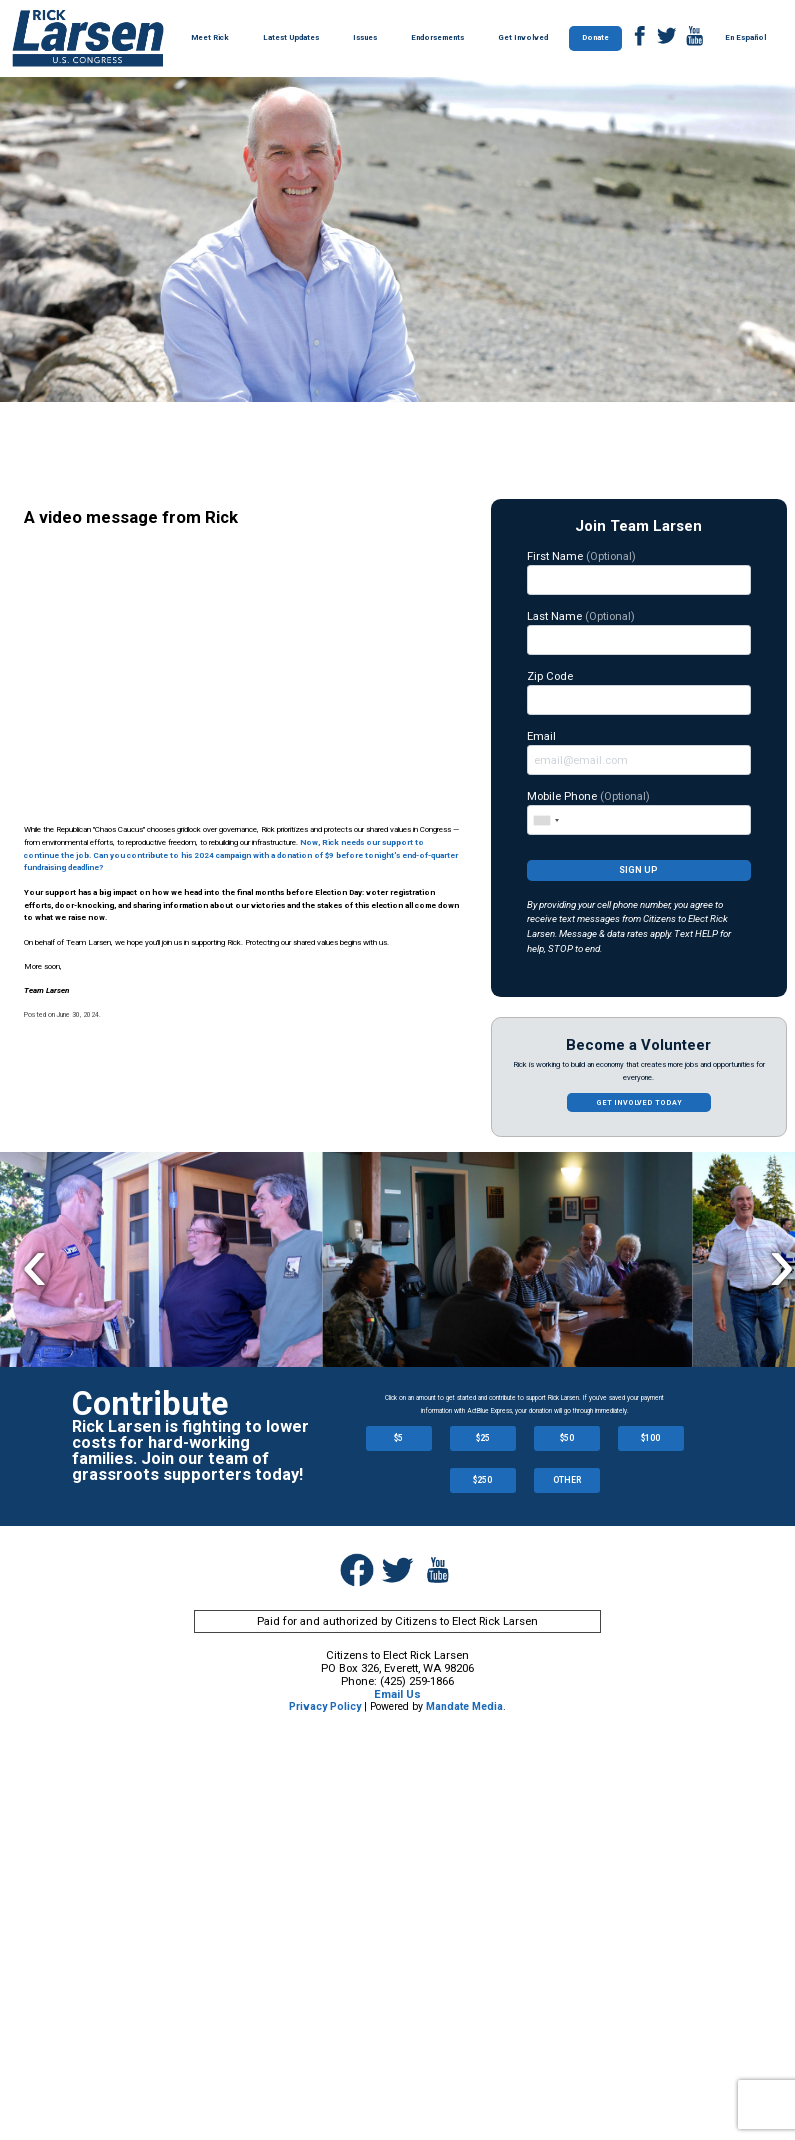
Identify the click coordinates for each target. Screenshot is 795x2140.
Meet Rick (210, 37)
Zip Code (639, 692)
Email (639, 752)
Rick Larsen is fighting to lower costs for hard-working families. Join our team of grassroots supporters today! (190, 1450)
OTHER (567, 1480)
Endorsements (437, 37)
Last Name (639, 632)
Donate (595, 37)
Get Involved (523, 37)
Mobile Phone (639, 812)
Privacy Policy (325, 1706)
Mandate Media (464, 1706)
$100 (650, 1438)
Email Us (397, 1694)
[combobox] (545, 820)
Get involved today (639, 1102)
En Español (745, 37)
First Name (639, 572)
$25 (483, 1438)
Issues (365, 37)
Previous (34, 1262)
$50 (567, 1438)
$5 (398, 1438)
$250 (482, 1480)
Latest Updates (291, 37)
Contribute (150, 1404)
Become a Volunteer (638, 1045)
